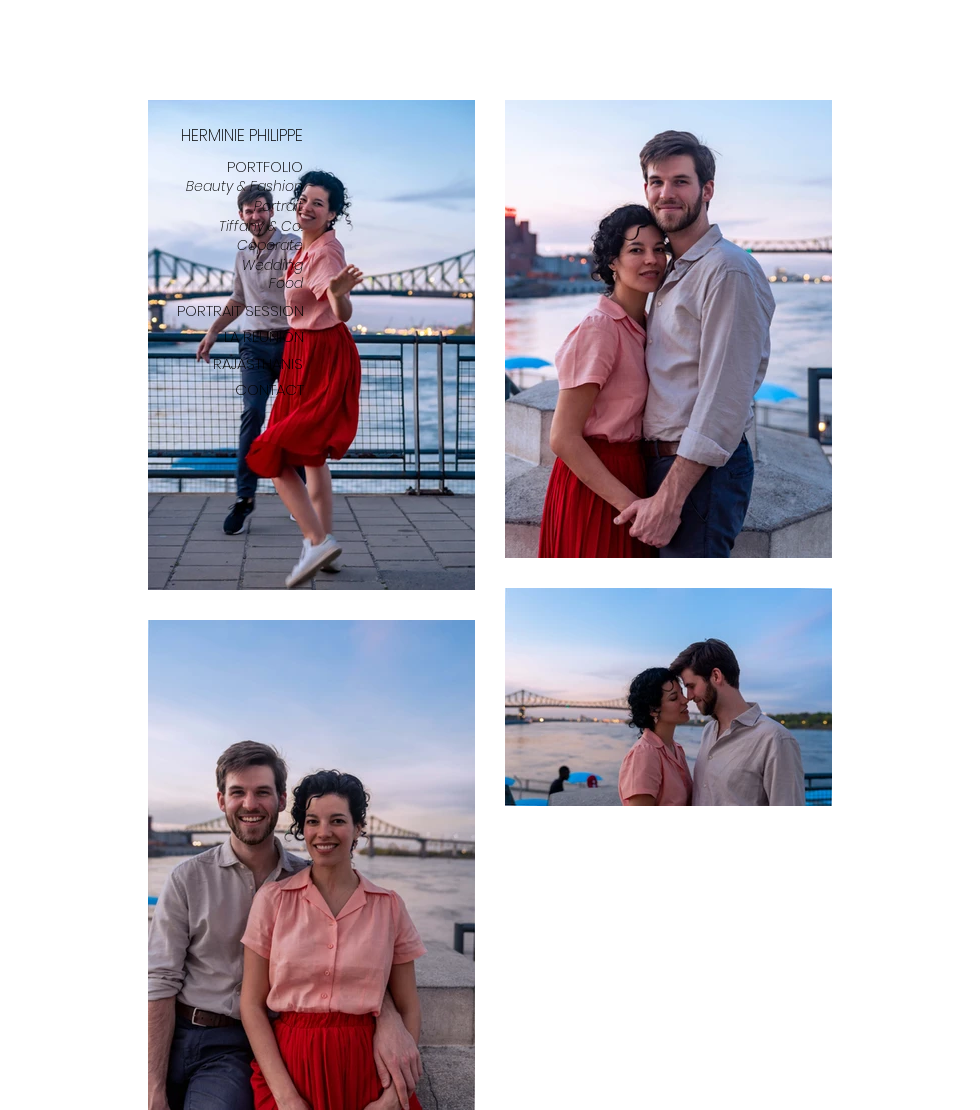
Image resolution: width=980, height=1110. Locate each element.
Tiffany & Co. (261, 226)
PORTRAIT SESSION (240, 310)
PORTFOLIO (265, 166)
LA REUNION (264, 336)
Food (286, 283)
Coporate (270, 245)
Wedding (272, 265)
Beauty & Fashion (244, 186)
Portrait (278, 206)
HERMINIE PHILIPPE (242, 135)
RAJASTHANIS (258, 363)
